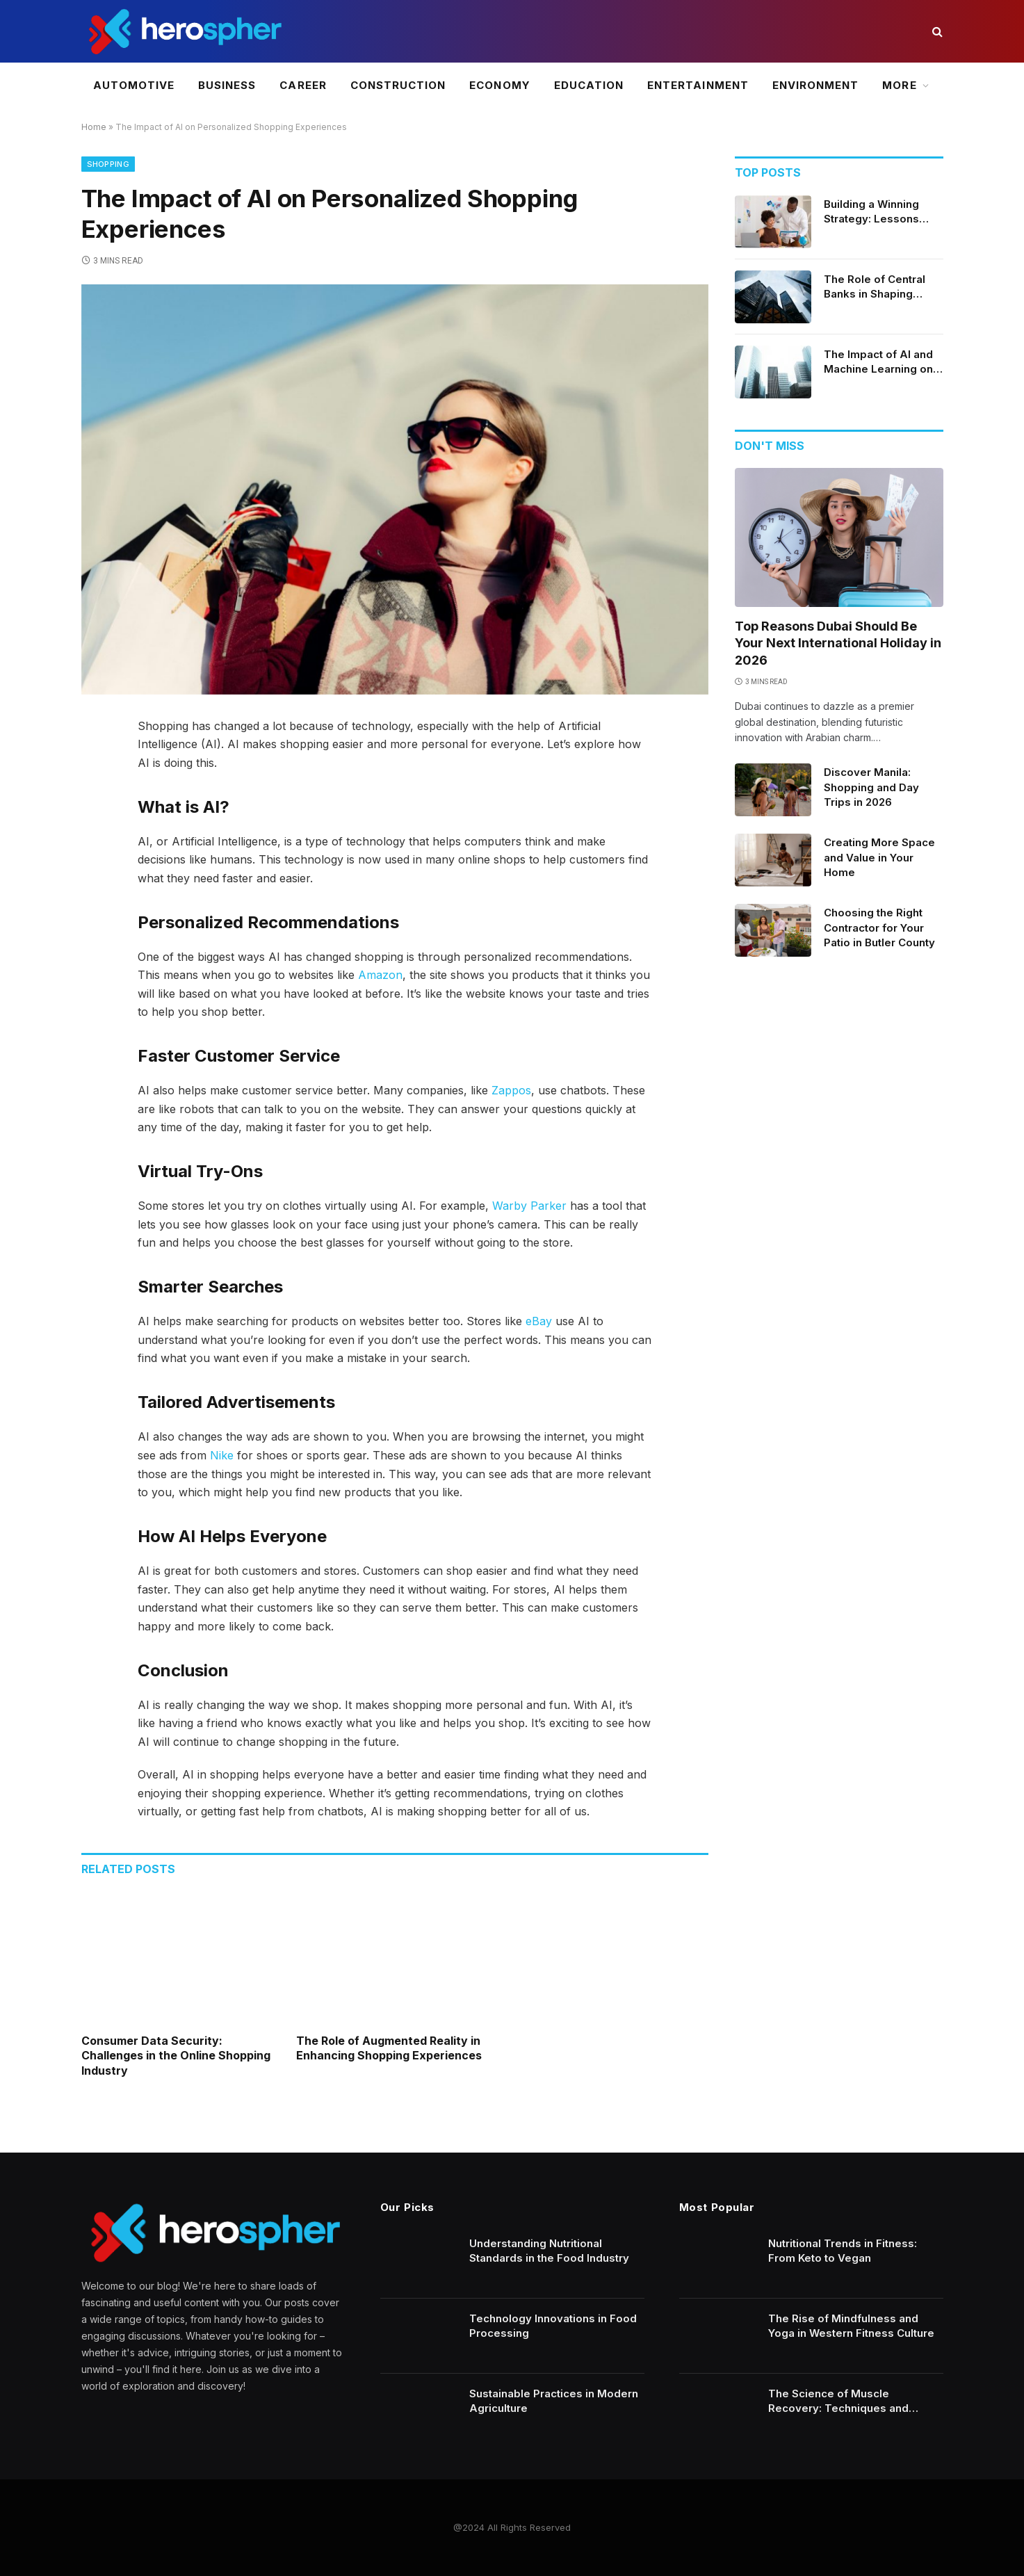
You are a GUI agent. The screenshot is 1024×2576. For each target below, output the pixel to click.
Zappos (511, 1090)
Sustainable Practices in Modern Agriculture (553, 2401)
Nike (222, 1455)
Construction (398, 85)
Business (227, 85)
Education (589, 85)
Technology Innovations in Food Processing (553, 2326)
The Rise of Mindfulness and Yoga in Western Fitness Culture (851, 2326)
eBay (539, 1321)
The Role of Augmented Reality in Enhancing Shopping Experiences (389, 2048)
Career (302, 85)
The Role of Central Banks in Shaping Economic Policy (874, 287)
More (899, 85)
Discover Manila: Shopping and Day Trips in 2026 (871, 787)
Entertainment (698, 85)
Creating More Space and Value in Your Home (879, 857)
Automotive (134, 85)
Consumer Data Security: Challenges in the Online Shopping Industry (175, 2056)
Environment (815, 85)
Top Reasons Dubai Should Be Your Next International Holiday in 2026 (838, 643)
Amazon (380, 975)
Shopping (108, 164)
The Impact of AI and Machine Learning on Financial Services (878, 362)
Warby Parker (529, 1206)
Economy (499, 85)
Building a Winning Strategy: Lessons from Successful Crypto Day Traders (875, 212)
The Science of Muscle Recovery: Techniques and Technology (838, 2401)
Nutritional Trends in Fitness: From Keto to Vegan (842, 2251)
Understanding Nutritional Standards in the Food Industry (549, 2251)
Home (93, 127)
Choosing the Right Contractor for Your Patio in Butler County (879, 927)
